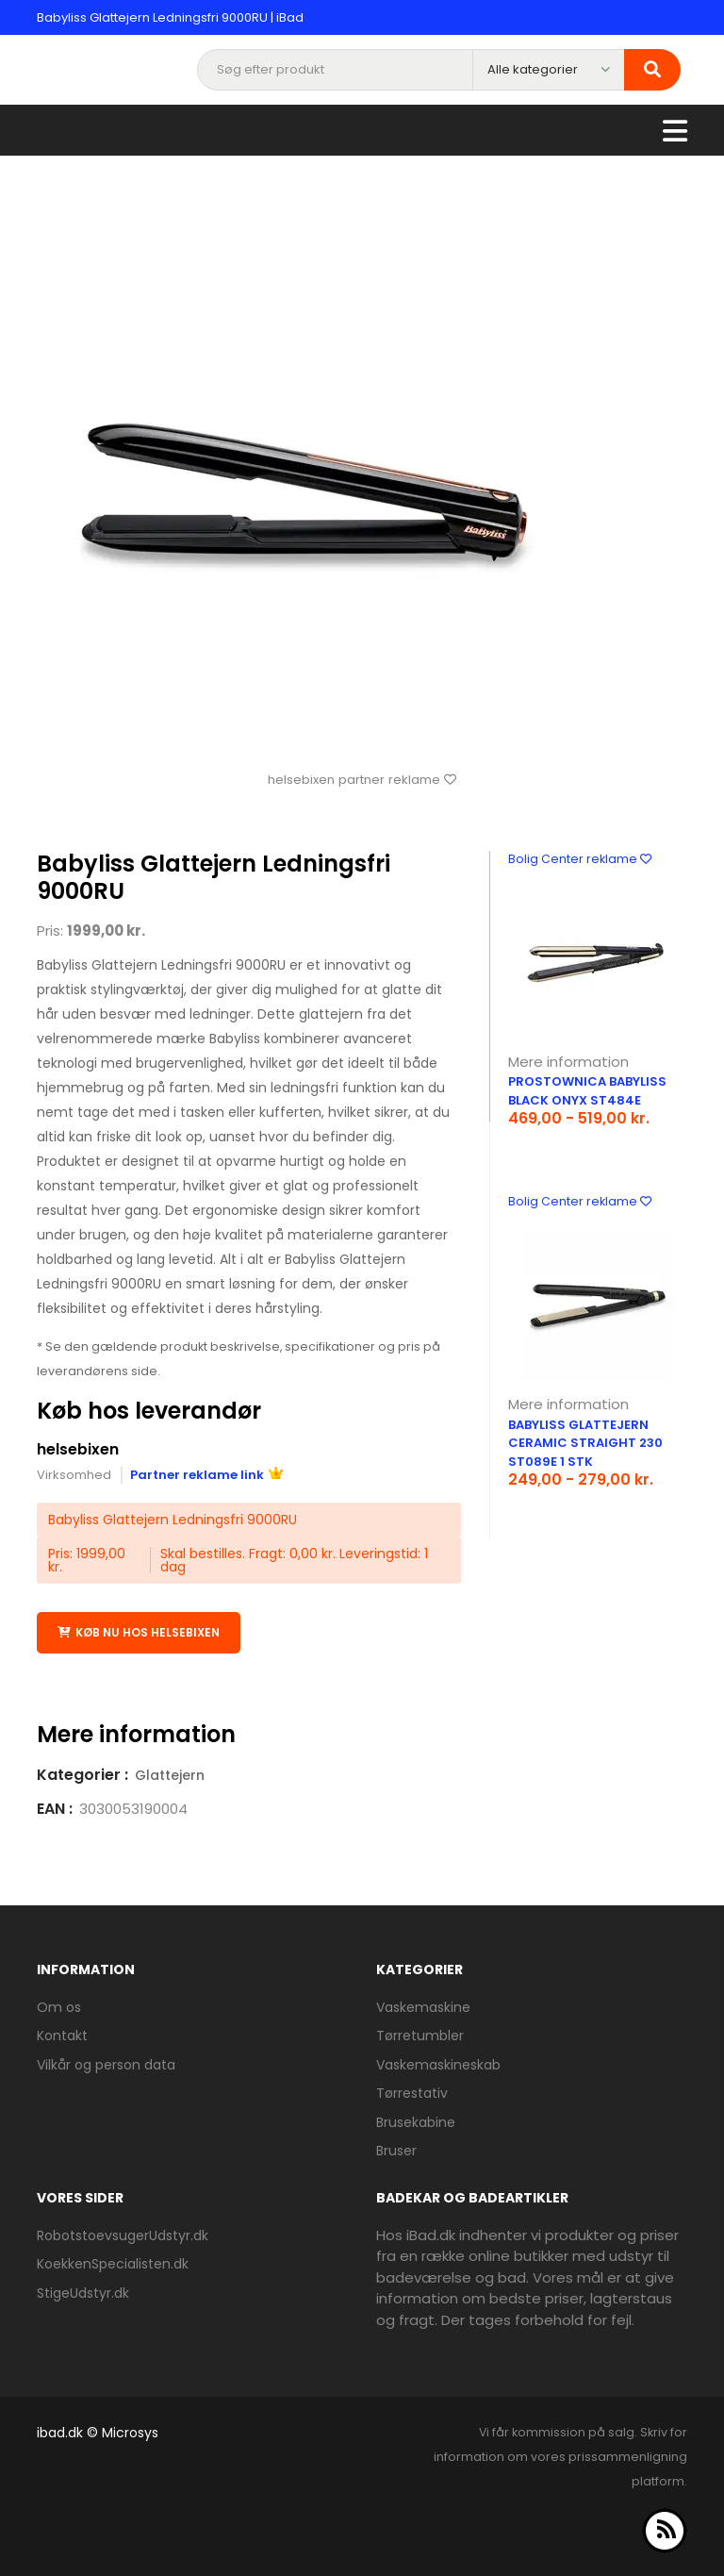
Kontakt (62, 2035)
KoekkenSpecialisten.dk (113, 2262)
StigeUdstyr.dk (83, 2292)
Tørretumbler (420, 2035)
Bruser (396, 2150)
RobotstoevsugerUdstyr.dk (122, 2234)
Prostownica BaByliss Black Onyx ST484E (587, 1090)
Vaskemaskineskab (438, 2063)
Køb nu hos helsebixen (139, 1632)
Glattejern (170, 1774)
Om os (59, 2006)
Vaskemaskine (423, 2006)
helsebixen (78, 1449)
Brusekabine (415, 2121)
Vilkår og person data (106, 2063)
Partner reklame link (206, 1474)
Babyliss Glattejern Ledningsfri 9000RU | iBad (170, 17)
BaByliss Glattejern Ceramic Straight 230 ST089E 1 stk (585, 1443)
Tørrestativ (412, 2093)
